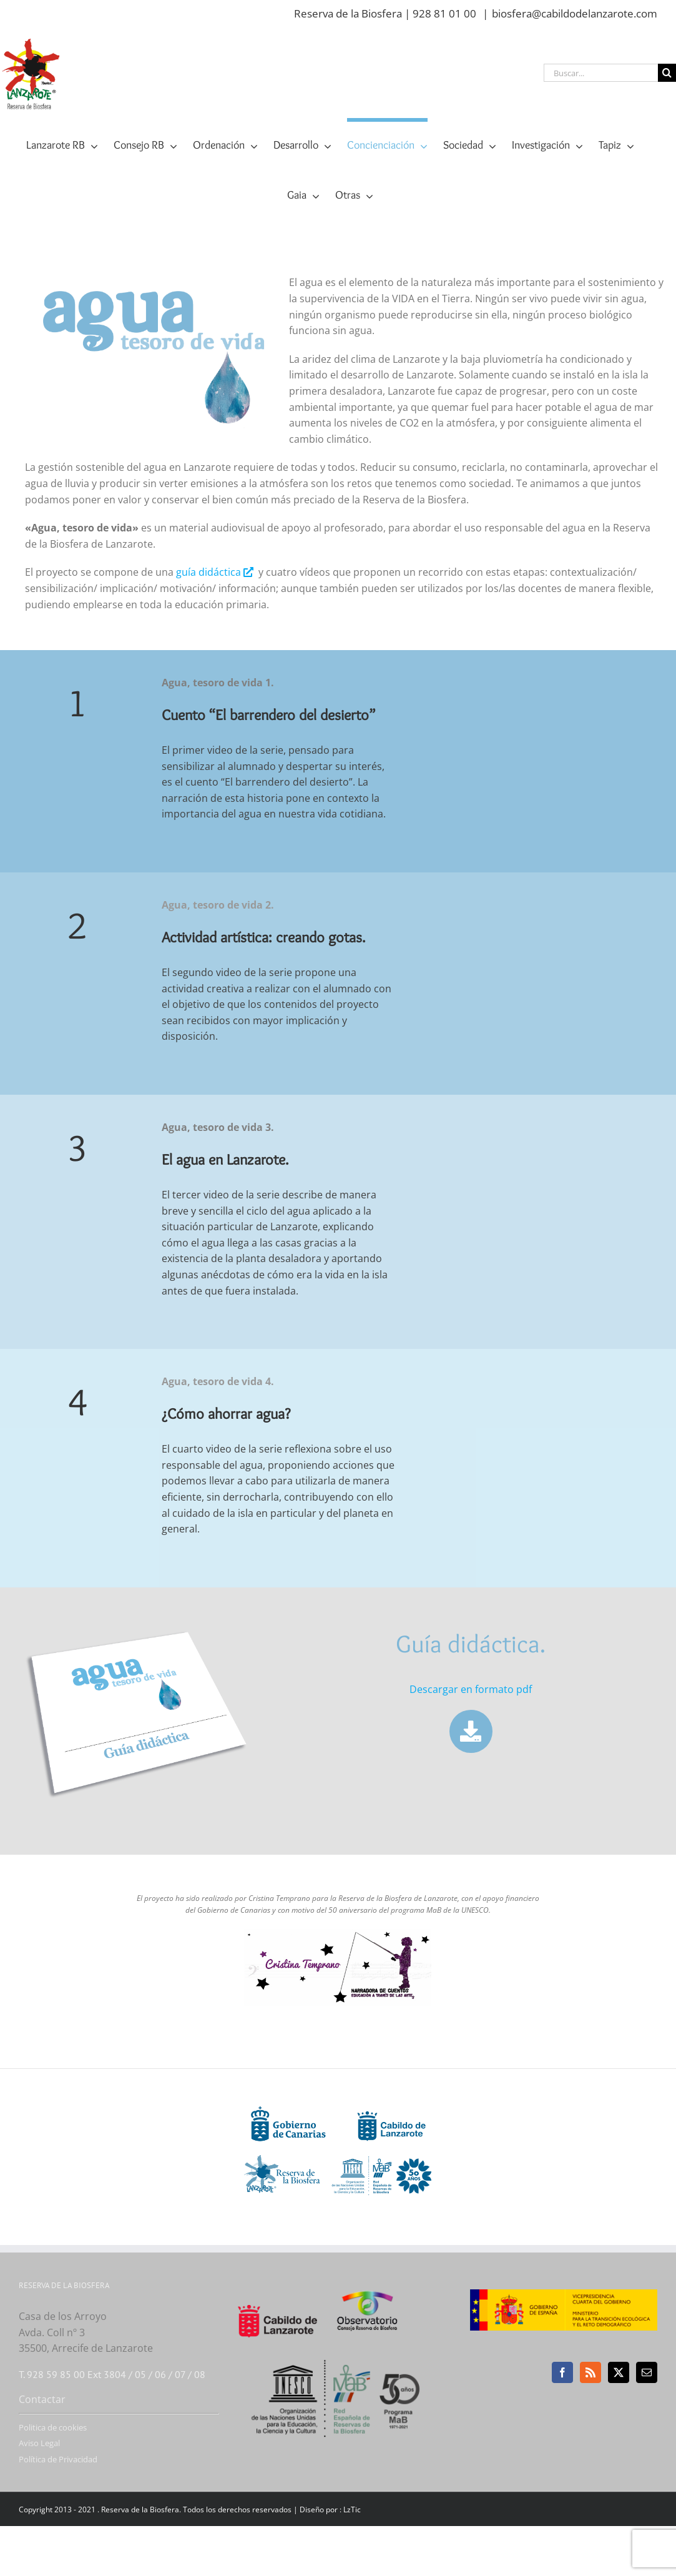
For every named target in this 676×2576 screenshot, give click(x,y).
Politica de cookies (53, 2427)
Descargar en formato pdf (470, 1689)
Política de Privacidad (58, 2459)
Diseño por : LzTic (330, 2509)
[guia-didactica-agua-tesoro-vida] (139, 1630)
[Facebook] (562, 2372)
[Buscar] (667, 73)
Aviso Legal (39, 2443)
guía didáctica (216, 572)
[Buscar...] (601, 73)
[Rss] (590, 2372)
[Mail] (646, 2372)
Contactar (42, 2399)
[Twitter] (618, 2372)
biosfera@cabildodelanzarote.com (574, 13)
